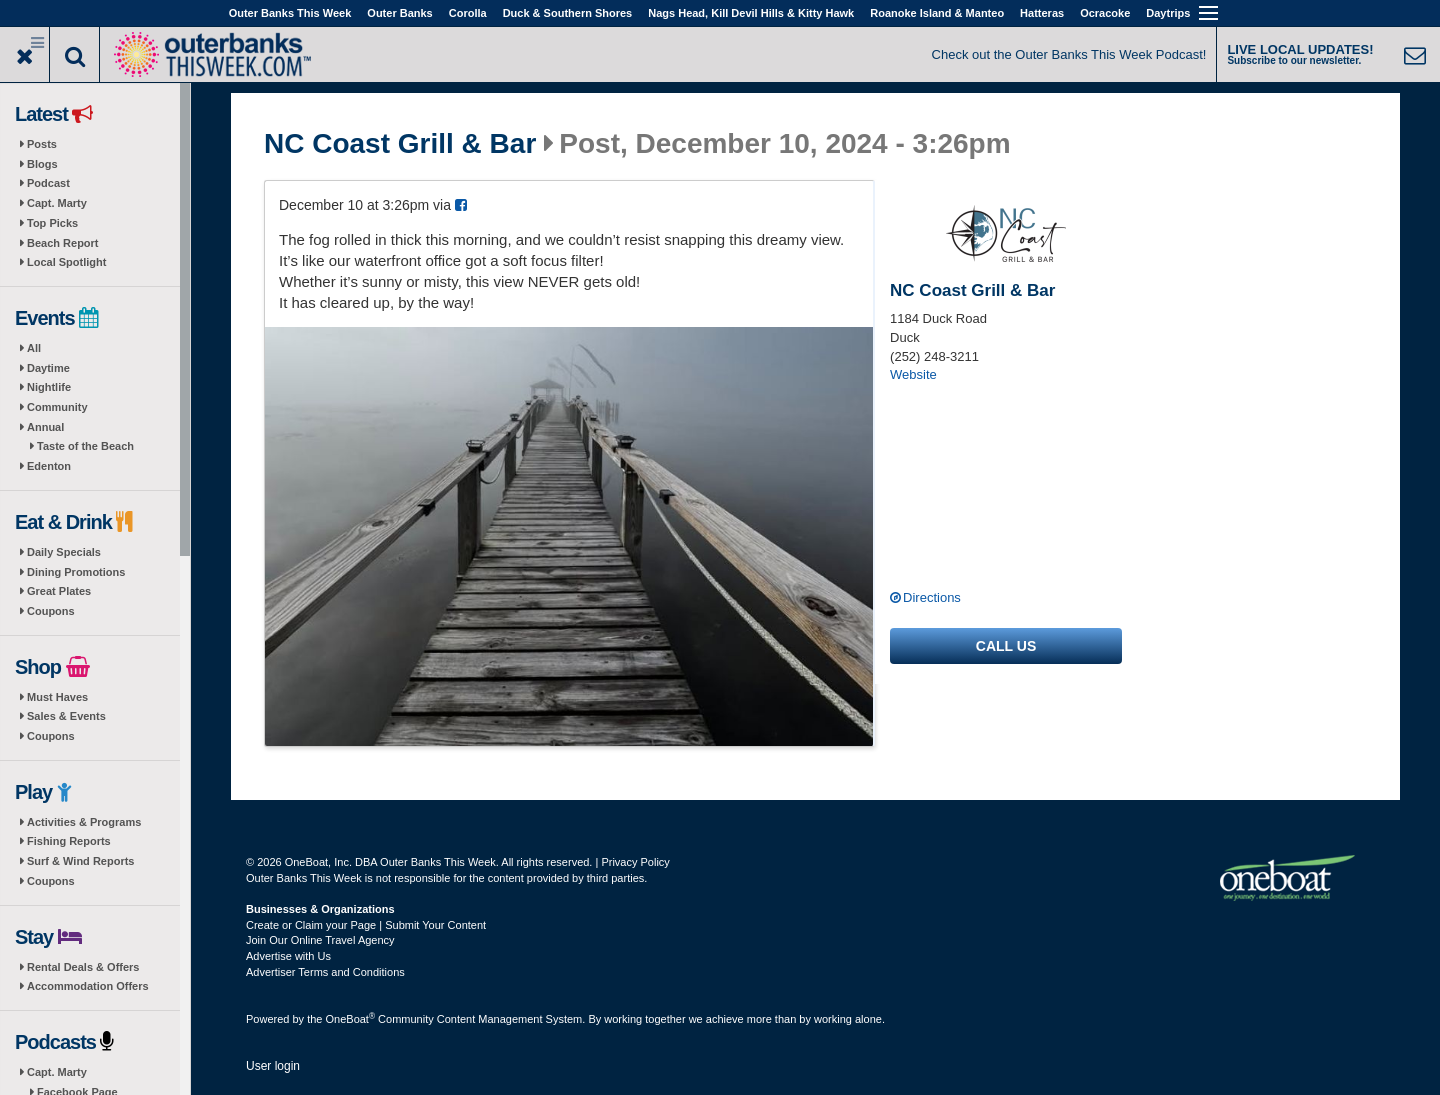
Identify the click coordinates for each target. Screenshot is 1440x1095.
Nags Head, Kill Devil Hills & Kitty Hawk (751, 13)
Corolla (468, 13)
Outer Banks (399, 13)
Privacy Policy (635, 862)
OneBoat (351, 1019)
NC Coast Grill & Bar (400, 144)
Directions (932, 597)
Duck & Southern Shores (568, 13)
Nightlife (49, 387)
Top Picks (52, 223)
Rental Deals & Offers (83, 967)
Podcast (48, 183)
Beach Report (63, 243)
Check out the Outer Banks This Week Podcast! (1069, 54)
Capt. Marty (57, 203)
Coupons (51, 611)
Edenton (49, 466)
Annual (45, 427)
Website (913, 374)
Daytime (48, 368)
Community (57, 407)
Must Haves (57, 697)
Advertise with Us (288, 956)
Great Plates (59, 591)
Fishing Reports (69, 841)
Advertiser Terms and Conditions (325, 972)
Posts (42, 144)
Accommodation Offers (88, 986)
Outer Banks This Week (290, 13)
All (34, 348)
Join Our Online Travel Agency (320, 940)
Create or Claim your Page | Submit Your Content (366, 925)
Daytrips (1168, 13)
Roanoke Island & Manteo (937, 13)
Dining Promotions (76, 572)
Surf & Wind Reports (80, 861)
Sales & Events (66, 716)
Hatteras (1042, 13)
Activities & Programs (84, 822)
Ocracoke (1105, 13)
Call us (1006, 646)
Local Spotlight (66, 262)
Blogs (42, 164)
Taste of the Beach (85, 446)
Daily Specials (64, 552)
